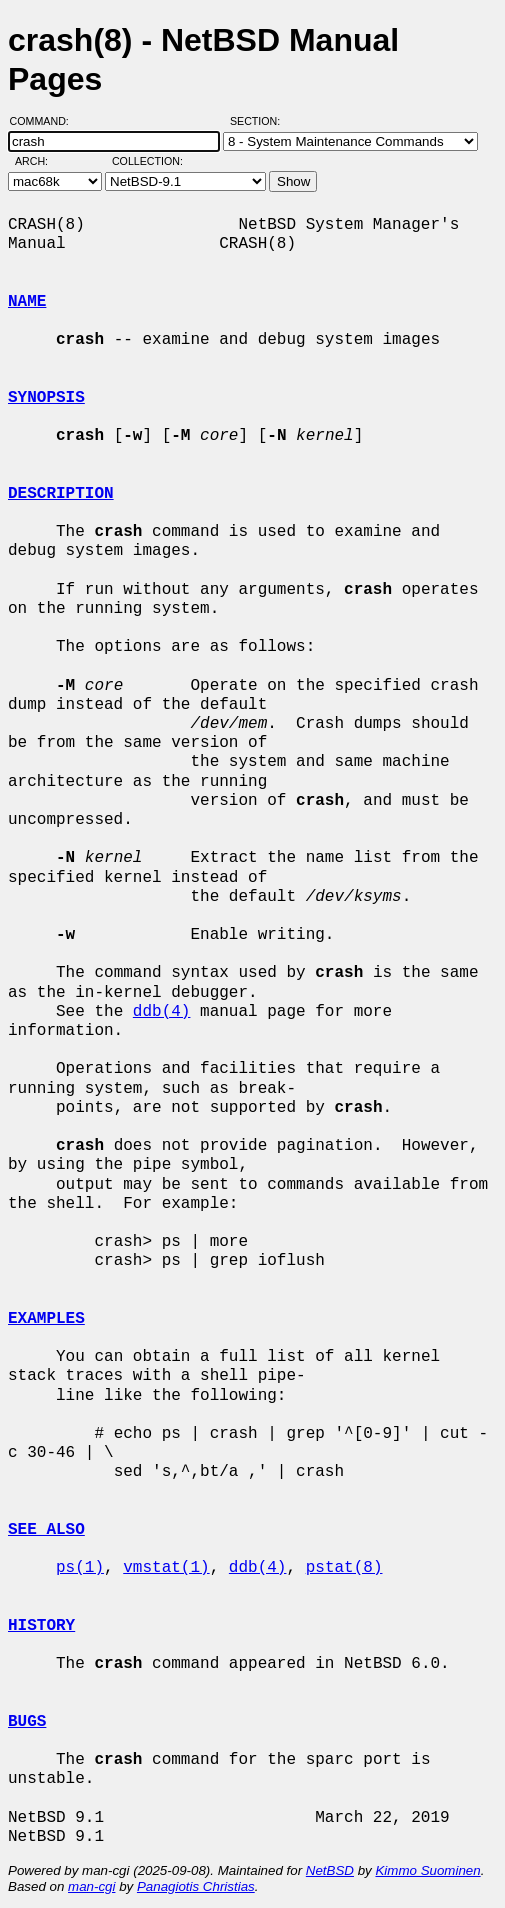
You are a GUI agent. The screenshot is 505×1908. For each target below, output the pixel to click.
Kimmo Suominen (427, 1870)
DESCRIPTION (61, 494)
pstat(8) (344, 1568)
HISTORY (41, 1626)
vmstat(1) (166, 1568)
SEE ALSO (46, 1530)
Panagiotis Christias (196, 1886)
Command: (45, 121)
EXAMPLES (46, 1319)
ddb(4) (162, 1012)
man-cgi (91, 1886)
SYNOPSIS (46, 398)
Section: (259, 121)
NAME (27, 302)
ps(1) (80, 1568)
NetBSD (330, 1870)
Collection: (147, 161)
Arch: (40, 161)
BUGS (27, 1722)
